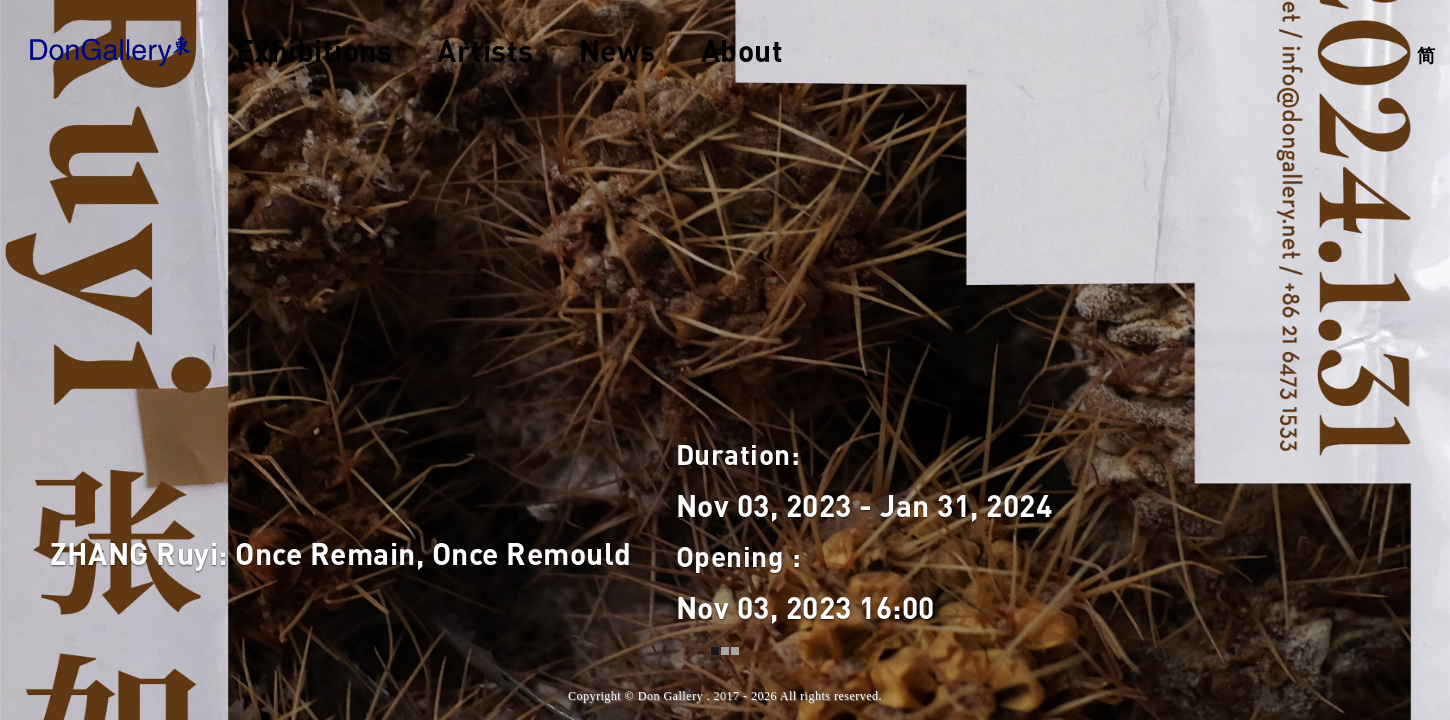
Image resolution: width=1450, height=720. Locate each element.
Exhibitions (314, 50)
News (617, 50)
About (742, 50)
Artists (485, 50)
